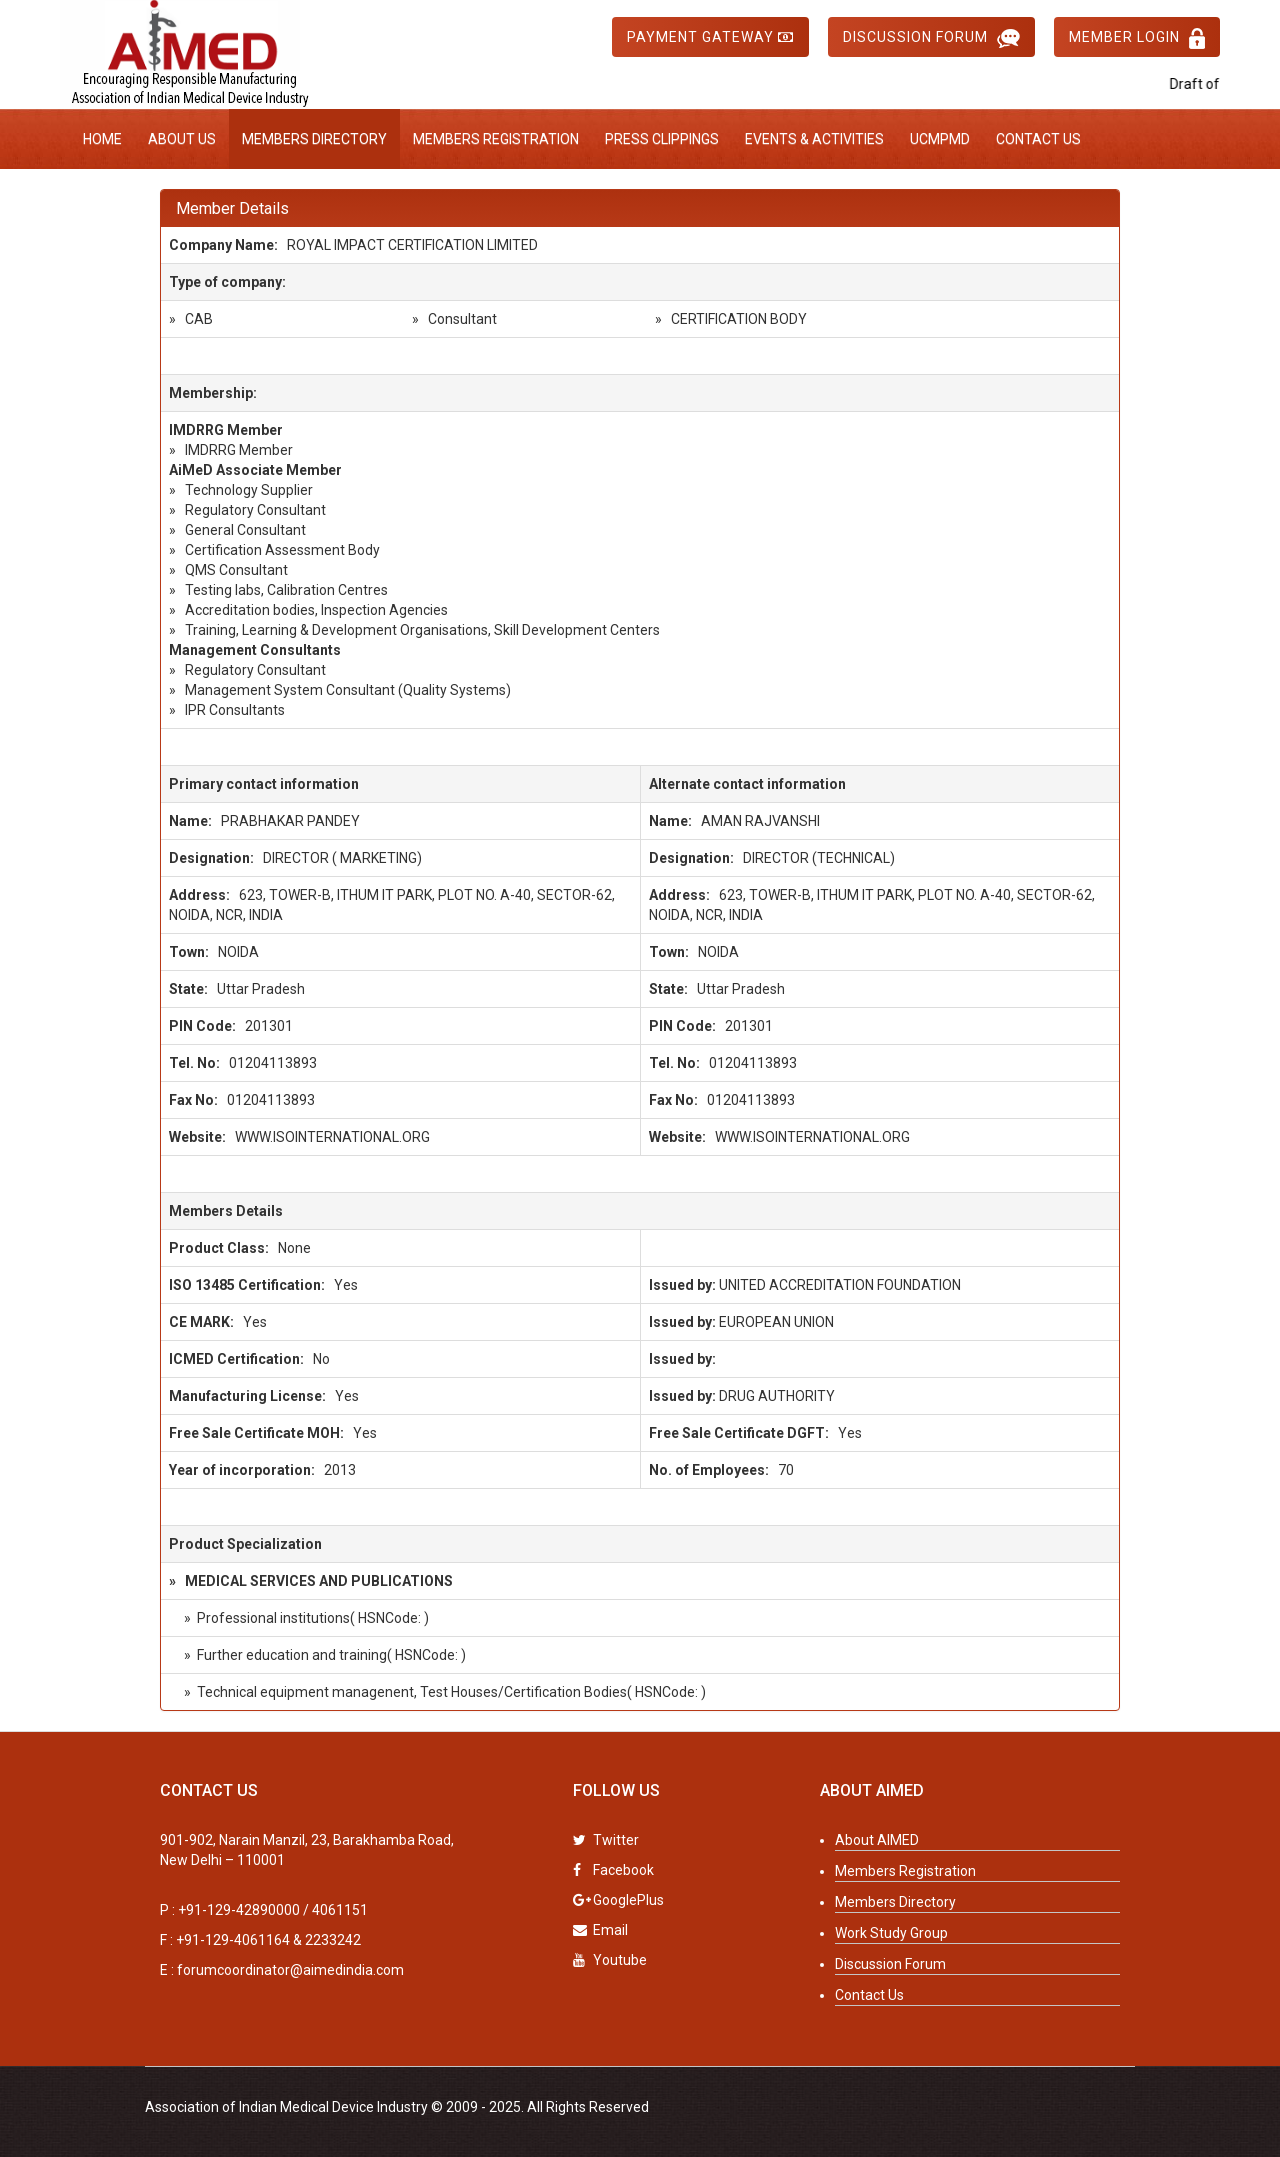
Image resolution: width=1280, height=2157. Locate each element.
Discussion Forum (931, 38)
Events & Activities (814, 139)
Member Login (1137, 38)
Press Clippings (662, 139)
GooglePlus (618, 1900)
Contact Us (1038, 139)
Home (102, 139)
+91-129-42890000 (239, 1910)
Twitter (606, 1840)
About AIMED (877, 1840)
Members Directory (314, 139)
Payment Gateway (710, 37)
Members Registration (496, 139)
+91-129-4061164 (233, 1940)
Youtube (610, 1960)
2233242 (333, 1940)
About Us (182, 139)
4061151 (340, 1910)
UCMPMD (940, 139)
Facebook (613, 1870)
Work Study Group (891, 1933)
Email (600, 1930)
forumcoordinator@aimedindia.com (290, 1970)
